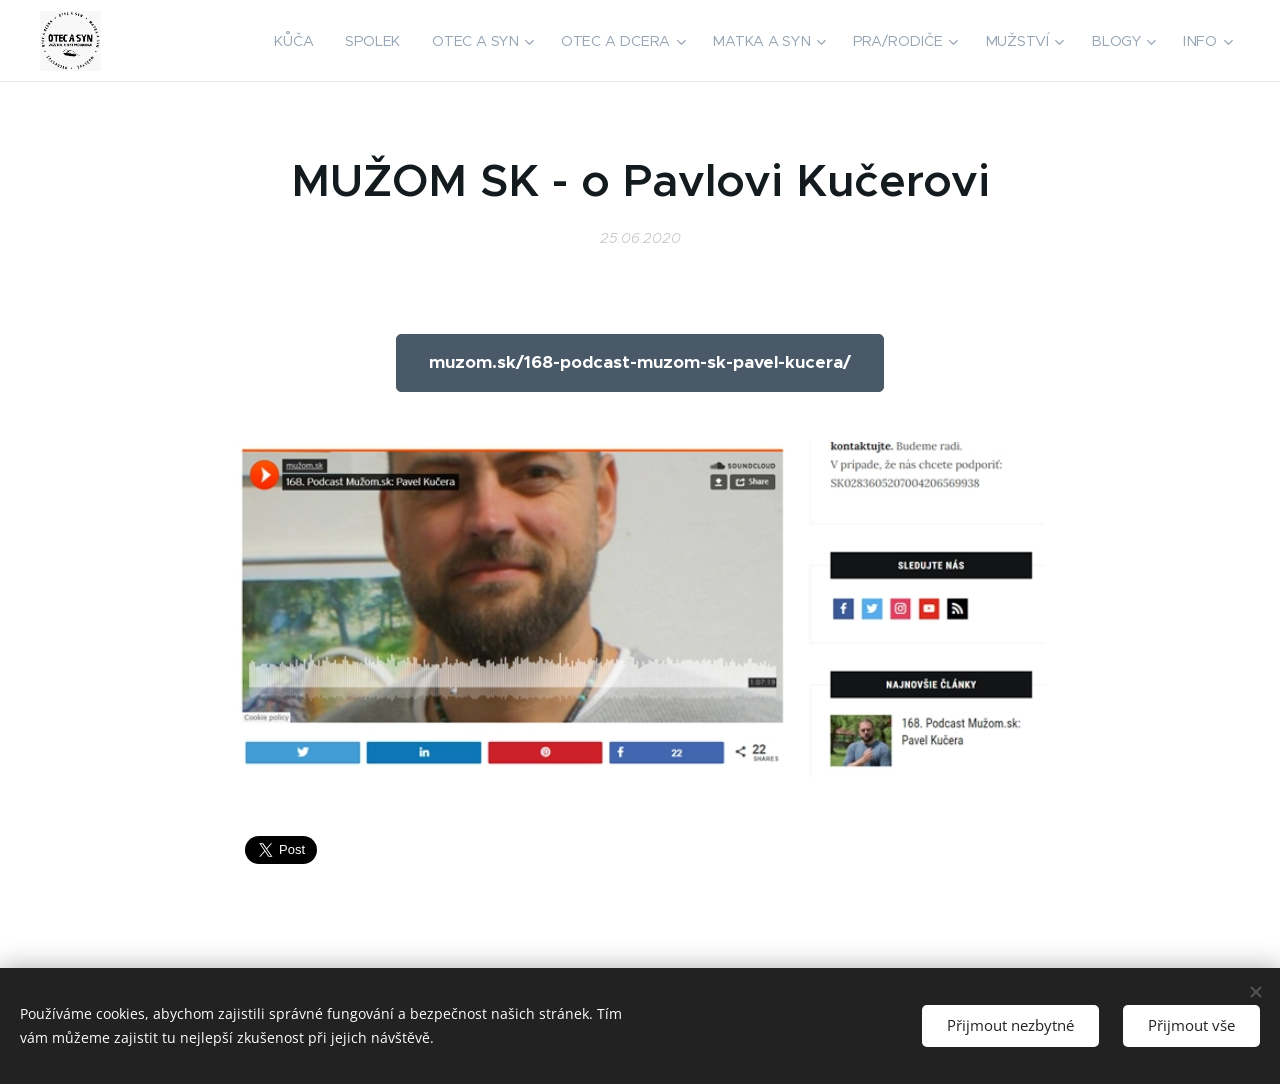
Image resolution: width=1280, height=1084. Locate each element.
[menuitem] (304, 41)
